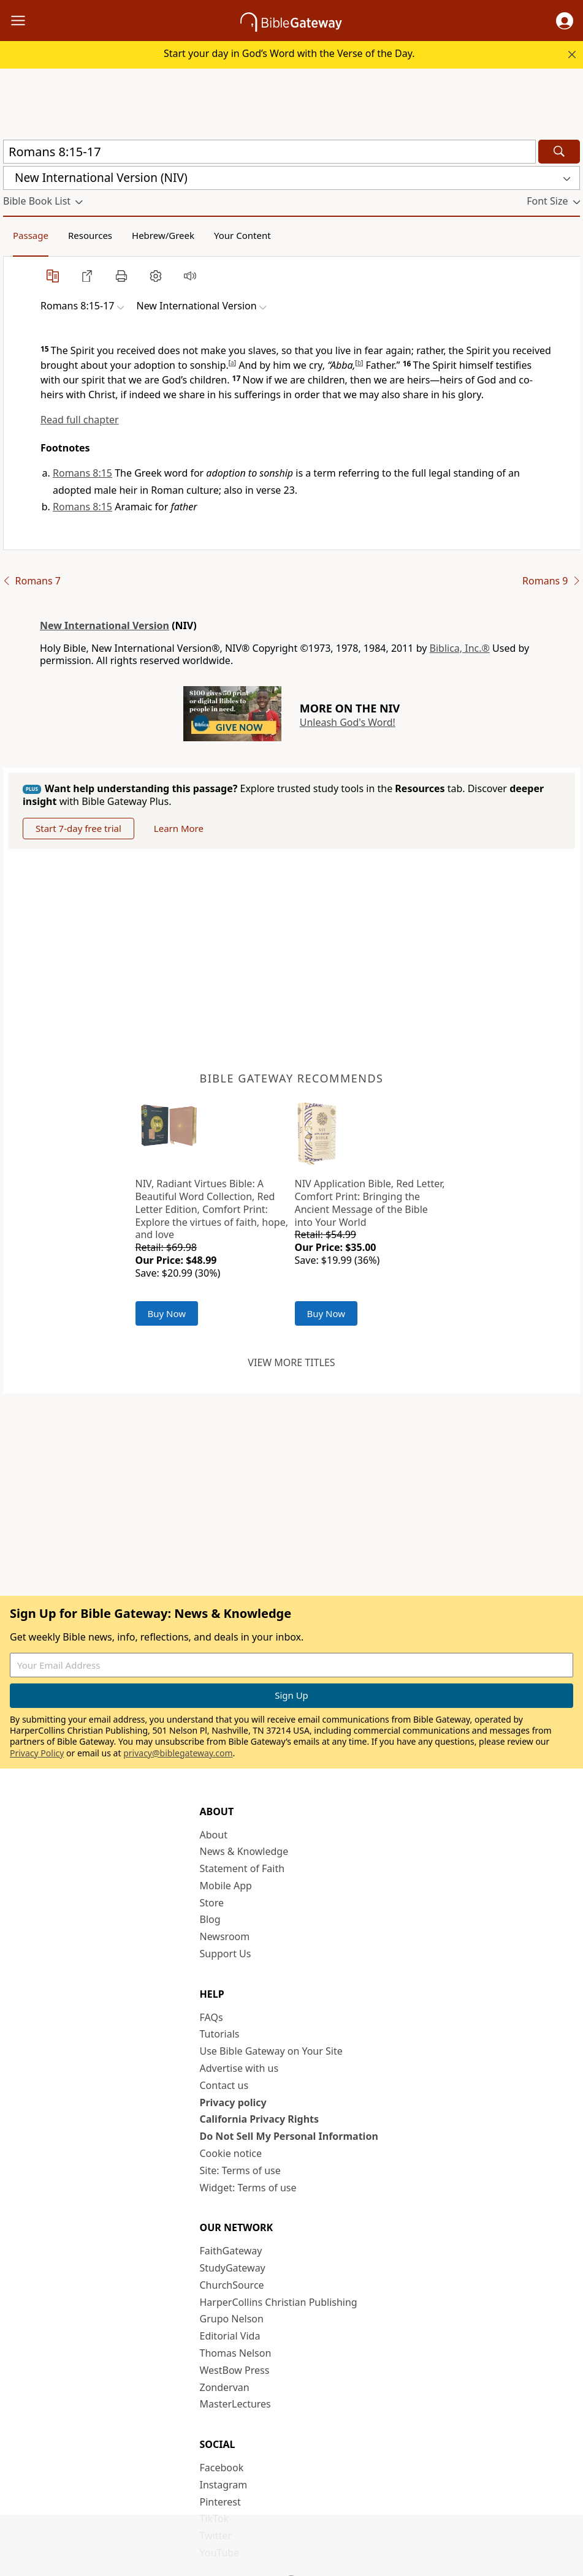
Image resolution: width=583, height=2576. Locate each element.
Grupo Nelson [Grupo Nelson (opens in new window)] (232, 2318)
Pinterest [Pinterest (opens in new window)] (220, 2502)
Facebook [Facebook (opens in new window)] (222, 2467)
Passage (30, 235)
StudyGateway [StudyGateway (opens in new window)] (232, 2268)
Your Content (242, 235)
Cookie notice (231, 2153)
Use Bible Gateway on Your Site (271, 2051)
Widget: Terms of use (248, 2187)
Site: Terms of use (240, 2170)
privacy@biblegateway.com (177, 1753)
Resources (90, 235)
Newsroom (225, 1936)
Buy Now (167, 1313)
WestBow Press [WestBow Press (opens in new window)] (235, 2370)
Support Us (225, 1953)
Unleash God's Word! (347, 722)
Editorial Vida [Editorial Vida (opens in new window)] (230, 2336)
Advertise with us (239, 2068)
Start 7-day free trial (78, 828)
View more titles (291, 1362)
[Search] (559, 152)
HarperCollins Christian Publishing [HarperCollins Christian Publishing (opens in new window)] (278, 2302)
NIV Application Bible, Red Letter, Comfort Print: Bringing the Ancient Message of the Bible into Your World (370, 1202)
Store (212, 1902)
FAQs (211, 2017)
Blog (210, 1919)
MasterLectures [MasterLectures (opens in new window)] (235, 2404)
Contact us (224, 2085)
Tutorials (220, 2034)
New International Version (104, 625)
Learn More (179, 828)
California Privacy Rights (259, 2119)
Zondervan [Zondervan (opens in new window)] (225, 2387)
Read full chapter (79, 419)
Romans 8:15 (82, 473)
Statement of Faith (242, 1868)
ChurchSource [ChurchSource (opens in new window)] (232, 2285)
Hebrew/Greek (163, 235)
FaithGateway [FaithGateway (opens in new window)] (231, 2250)
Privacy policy (233, 2102)
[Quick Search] (269, 152)
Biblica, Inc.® (460, 648)
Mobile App (226, 1885)
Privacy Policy (37, 1753)
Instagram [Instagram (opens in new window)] (224, 2484)
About (213, 1834)
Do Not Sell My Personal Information (289, 2136)
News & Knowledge (244, 1851)
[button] (564, 20)
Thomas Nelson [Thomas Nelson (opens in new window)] (236, 2353)
